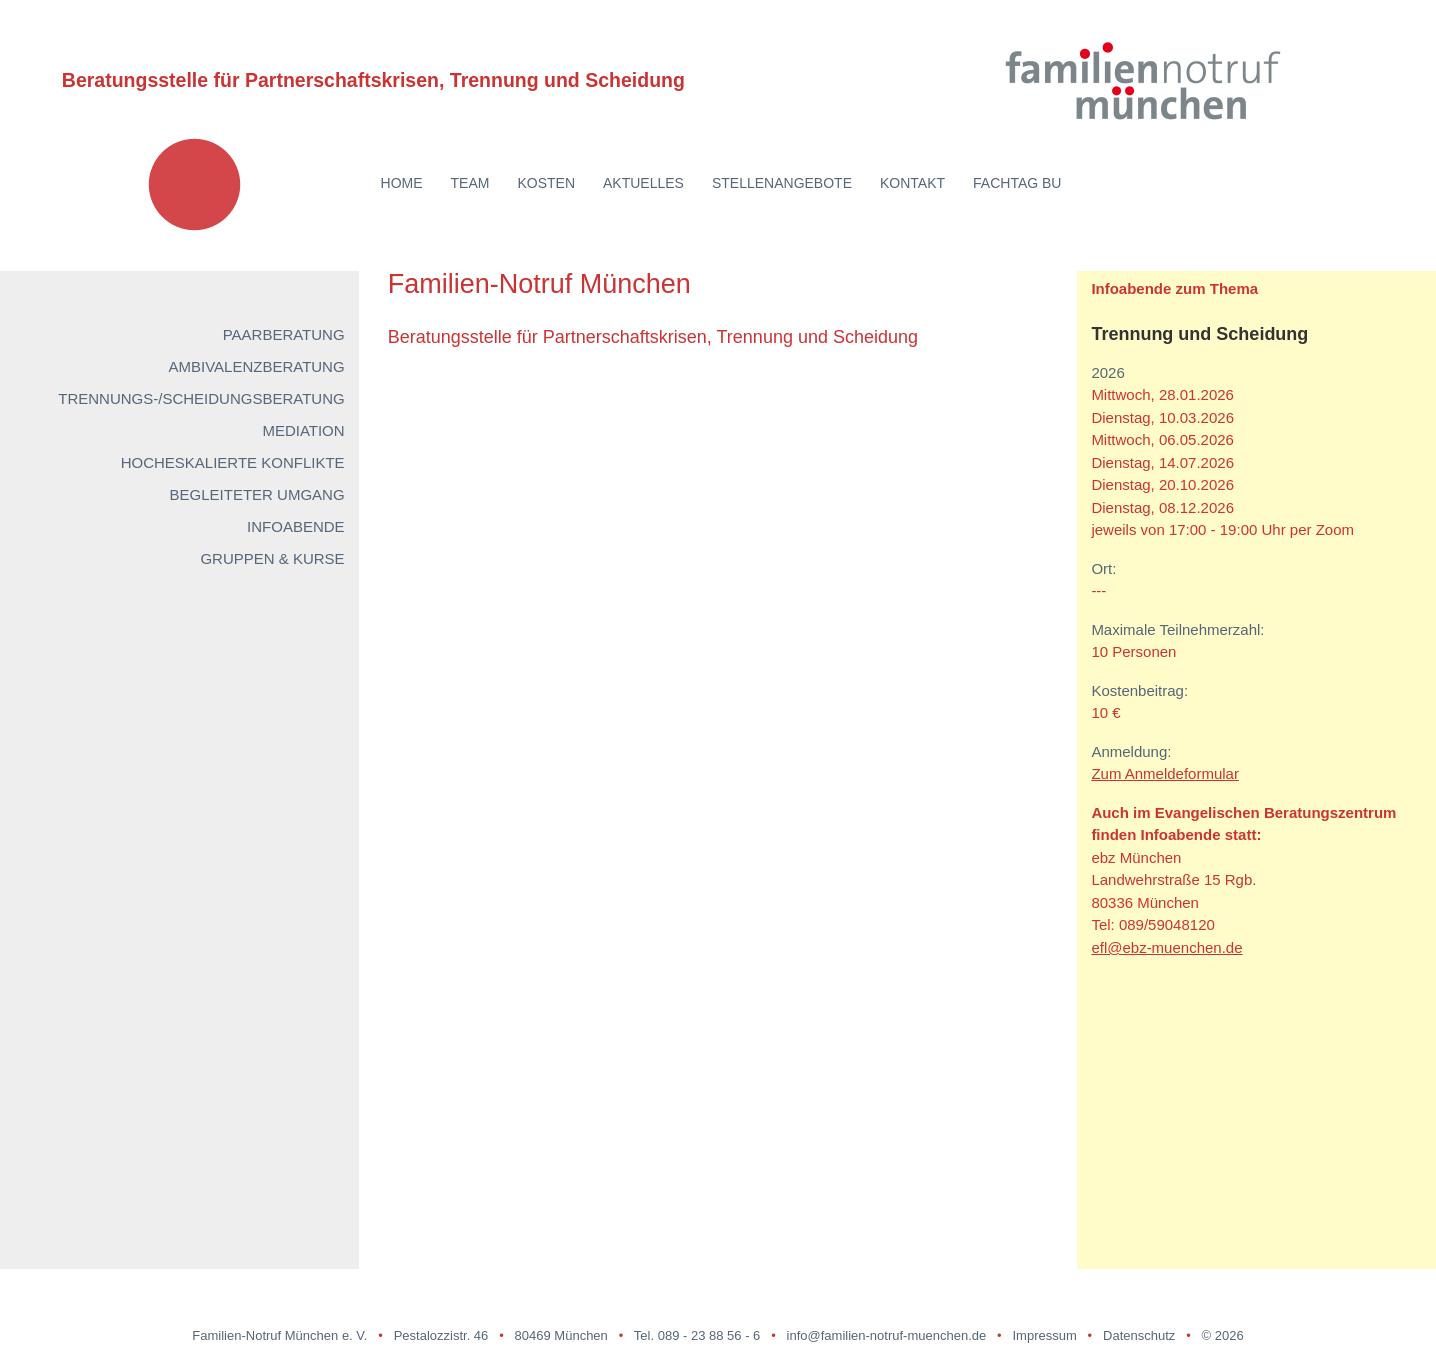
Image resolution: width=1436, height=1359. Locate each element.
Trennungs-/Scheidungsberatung (201, 398)
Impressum (1044, 1335)
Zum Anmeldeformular (1165, 773)
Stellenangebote (782, 183)
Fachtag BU (1017, 183)
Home (402, 183)
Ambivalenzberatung (256, 366)
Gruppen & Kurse (272, 558)
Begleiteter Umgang (257, 494)
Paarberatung (284, 334)
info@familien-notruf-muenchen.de (887, 1335)
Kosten (546, 183)
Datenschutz (1139, 1335)
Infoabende (296, 526)
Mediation (303, 430)
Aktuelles (643, 183)
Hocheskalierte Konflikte (233, 462)
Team (470, 183)
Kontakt (912, 183)
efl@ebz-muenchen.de (1166, 947)
